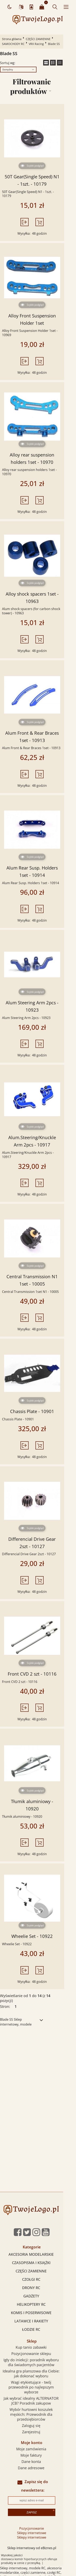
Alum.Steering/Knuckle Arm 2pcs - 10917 (37, 1128)
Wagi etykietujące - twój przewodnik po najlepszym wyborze (37, 2355)
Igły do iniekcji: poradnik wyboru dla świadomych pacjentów (37, 2333)
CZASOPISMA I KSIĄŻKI (37, 2233)
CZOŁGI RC (37, 2250)
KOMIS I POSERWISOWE (37, 2283)
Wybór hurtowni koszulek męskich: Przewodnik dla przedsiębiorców (37, 2378)
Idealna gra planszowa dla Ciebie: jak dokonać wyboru (37, 2344)
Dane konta (37, 2422)
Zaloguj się (37, 2386)
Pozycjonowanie (22, 2489)
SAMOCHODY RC (14, 44)
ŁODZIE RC (37, 2300)
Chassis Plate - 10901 (37, 1394)
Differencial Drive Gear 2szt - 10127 (37, 1526)
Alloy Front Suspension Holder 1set (37, 315)
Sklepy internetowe (51, 2489)
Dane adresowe (37, 2429)
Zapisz (38, 2473)
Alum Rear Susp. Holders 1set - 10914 (37, 859)
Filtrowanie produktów (36, 86)
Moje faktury (37, 2416)
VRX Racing (37, 44)
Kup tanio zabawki (37, 2318)
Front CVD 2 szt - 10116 (37, 1657)
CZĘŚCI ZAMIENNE (39, 39)
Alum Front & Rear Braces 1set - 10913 (37, 724)
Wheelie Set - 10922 (37, 1912)
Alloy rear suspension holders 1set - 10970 (37, 450)
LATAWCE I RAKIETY (37, 2291)
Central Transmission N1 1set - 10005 (37, 1263)
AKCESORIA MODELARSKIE (37, 2225)
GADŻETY (37, 2266)
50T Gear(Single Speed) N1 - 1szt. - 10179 (37, 180)
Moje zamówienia (37, 2410)
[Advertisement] (38, 2042)
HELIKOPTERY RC (37, 2275)
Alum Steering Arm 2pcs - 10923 (37, 993)
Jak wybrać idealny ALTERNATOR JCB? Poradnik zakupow (37, 2367)
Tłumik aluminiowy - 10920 (37, 1784)
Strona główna (12, 39)
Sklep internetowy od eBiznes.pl (38, 2504)
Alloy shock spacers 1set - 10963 (37, 585)
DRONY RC (37, 2258)
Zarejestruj (37, 2393)
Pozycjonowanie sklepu (37, 2324)
